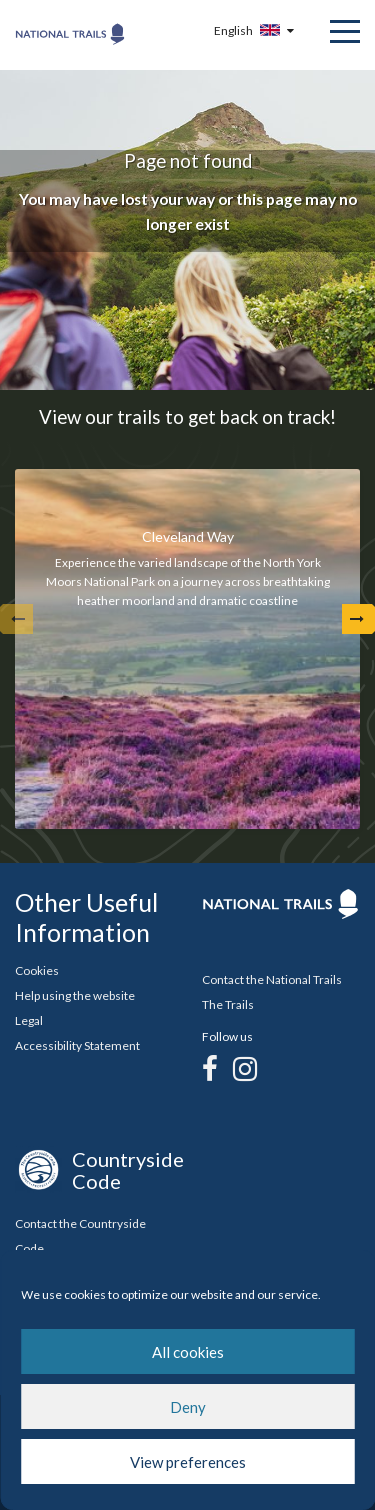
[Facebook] (210, 1068)
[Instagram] (245, 1068)
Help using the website (75, 995)
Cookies (37, 970)
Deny (188, 1407)
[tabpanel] (187, 649)
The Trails (228, 1004)
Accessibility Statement (77, 1045)
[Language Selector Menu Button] (256, 30)
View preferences (188, 1462)
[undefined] (18, 619)
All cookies (188, 1352)
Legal (29, 1020)
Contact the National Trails (272, 979)
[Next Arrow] (357, 619)
